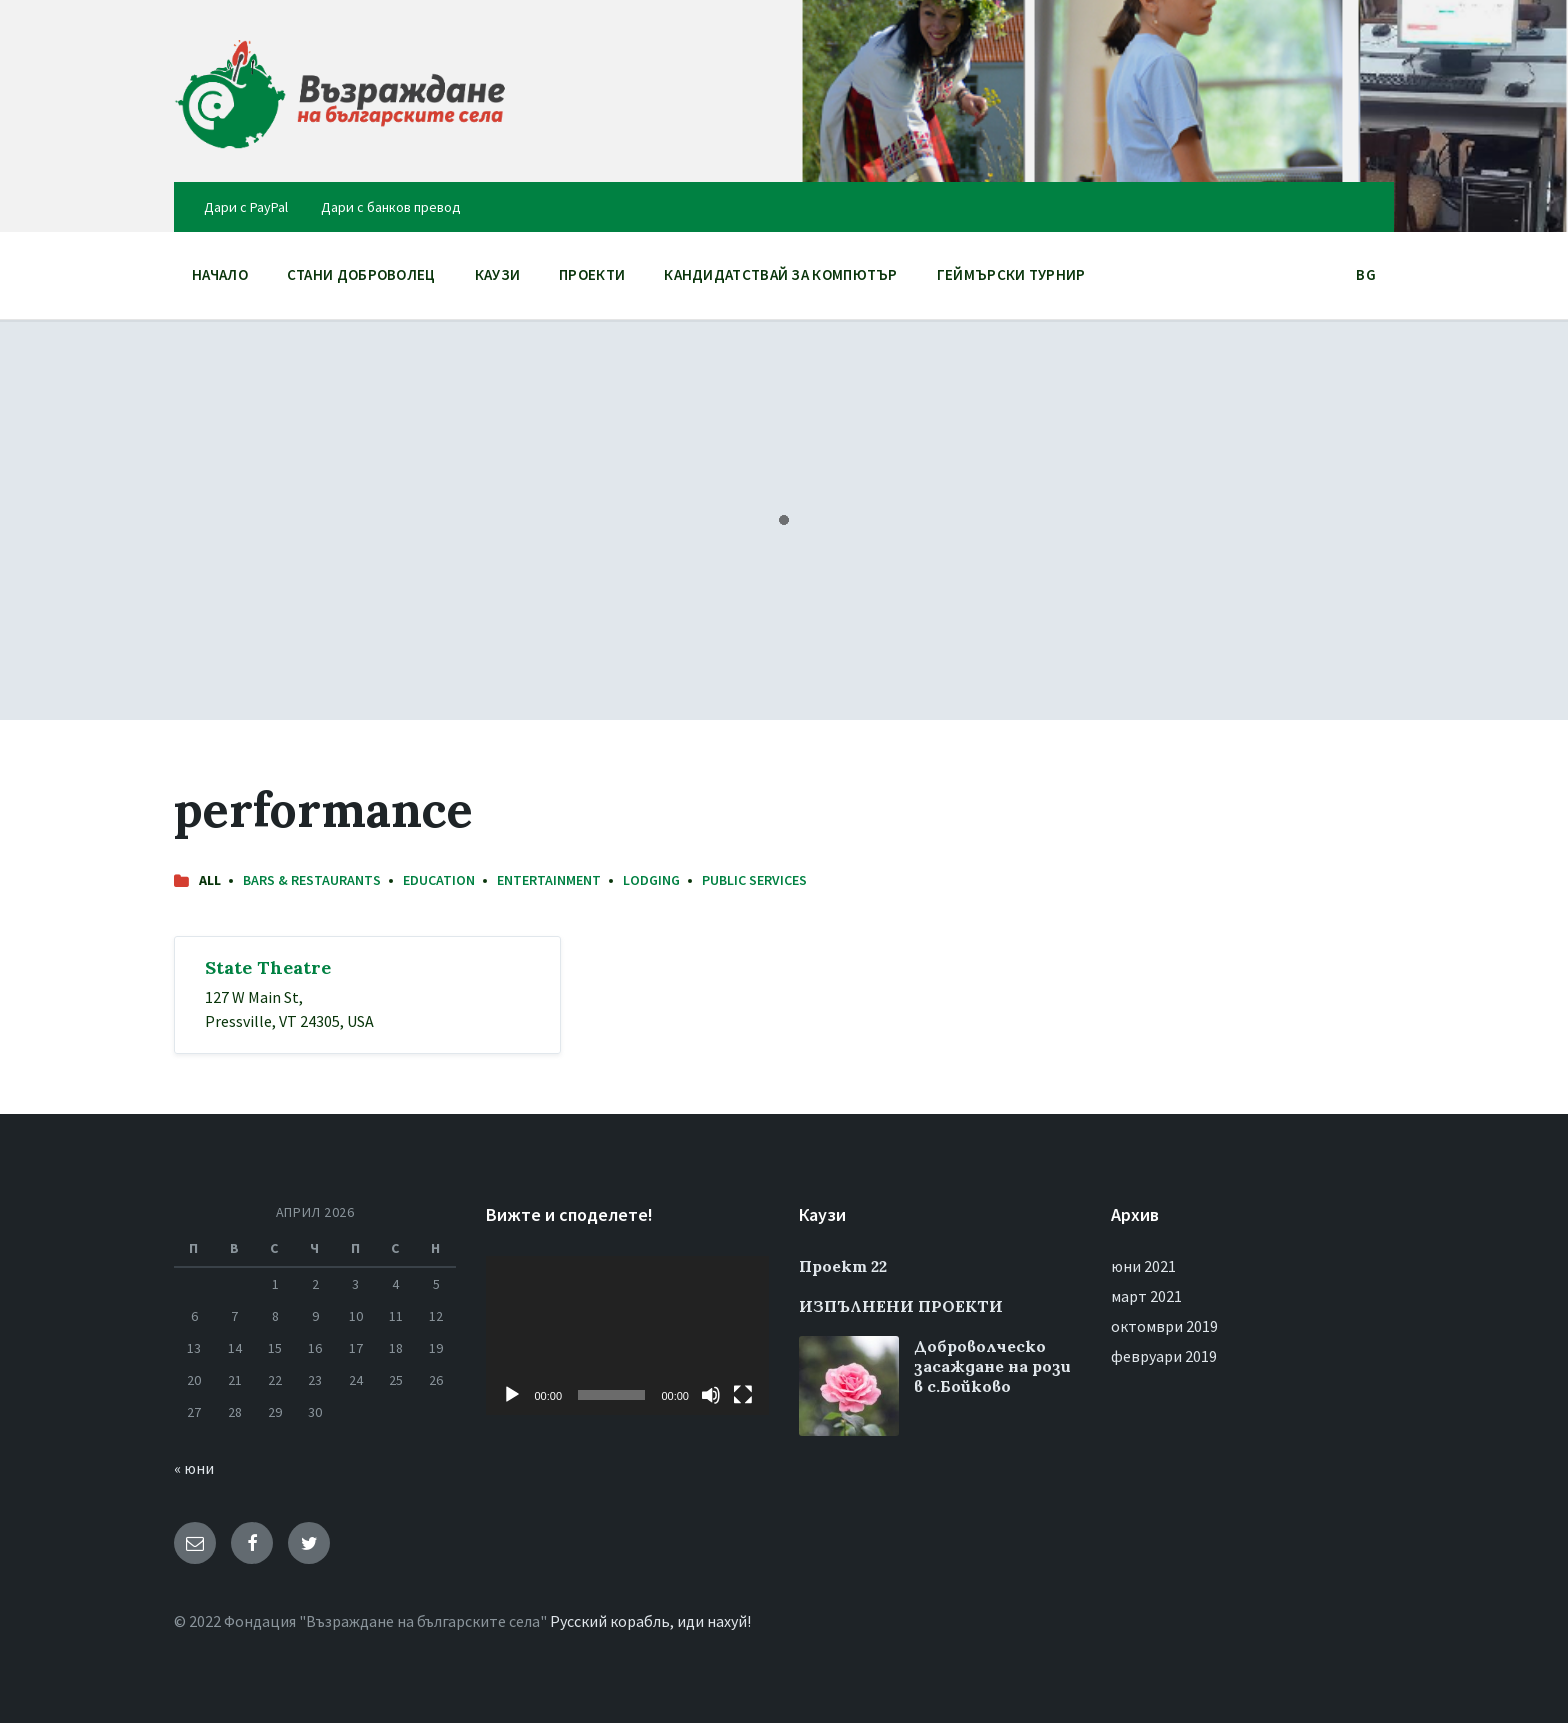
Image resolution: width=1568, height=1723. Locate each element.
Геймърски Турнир (1011, 274)
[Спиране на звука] (711, 1395)
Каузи (498, 274)
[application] (627, 1335)
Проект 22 (843, 1266)
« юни (194, 1468)
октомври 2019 (1164, 1326)
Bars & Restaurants (312, 880)
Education (439, 880)
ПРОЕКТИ (592, 279)
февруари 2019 (1164, 1356)
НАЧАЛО (220, 274)
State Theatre (268, 967)
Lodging (651, 880)
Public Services (754, 880)
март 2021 (1146, 1296)
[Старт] (512, 1395)
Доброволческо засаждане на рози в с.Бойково (992, 1366)
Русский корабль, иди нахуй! (650, 1621)
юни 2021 (1143, 1266)
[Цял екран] (743, 1395)
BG (1366, 279)
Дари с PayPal (246, 207)
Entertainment (549, 880)
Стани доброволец (361, 274)
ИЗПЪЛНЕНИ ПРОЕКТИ (901, 1306)
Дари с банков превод (391, 207)
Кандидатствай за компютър (781, 274)
